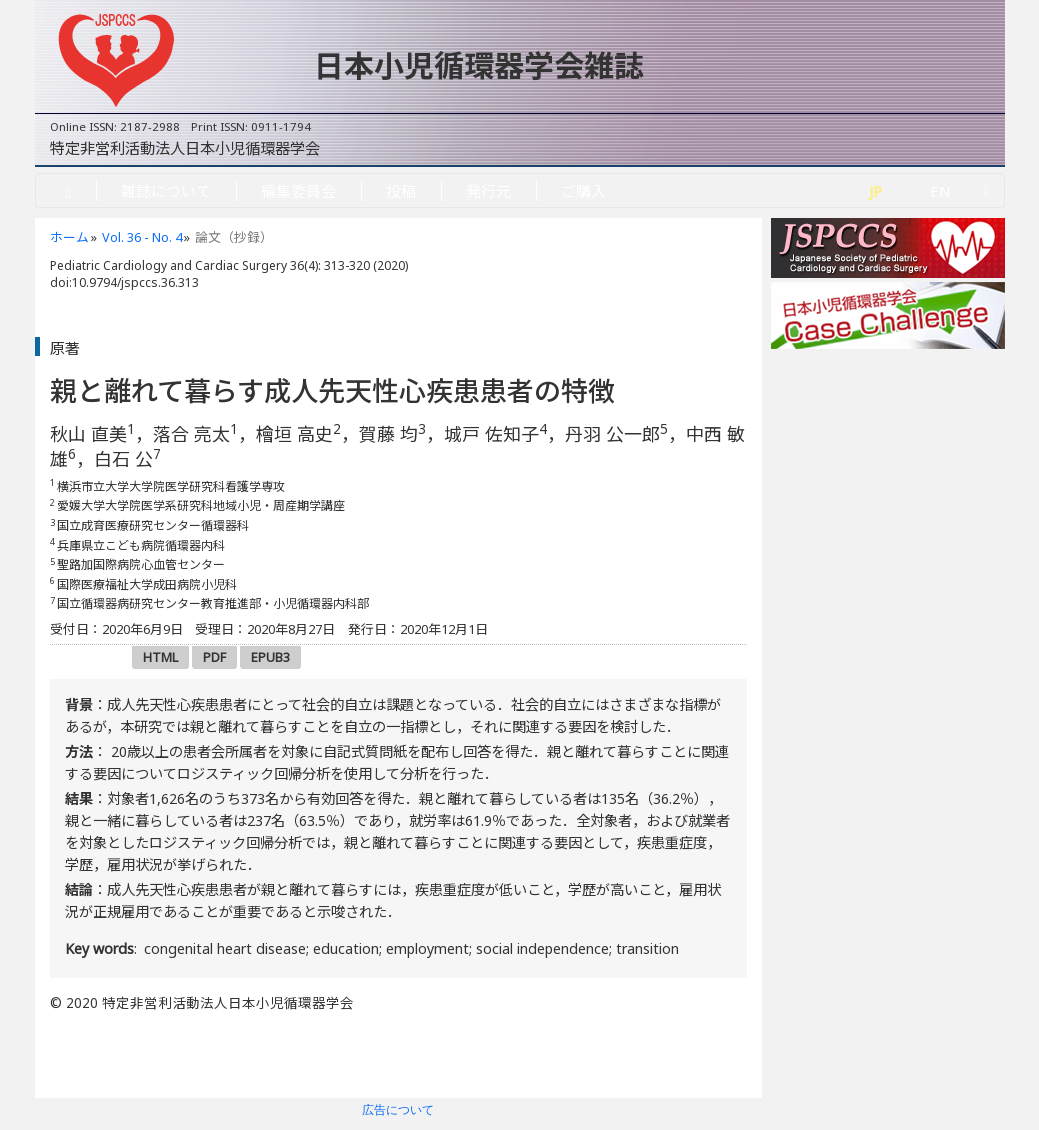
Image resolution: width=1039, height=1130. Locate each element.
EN (940, 191)
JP (875, 191)
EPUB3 (270, 657)
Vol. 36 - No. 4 (142, 237)
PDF (214, 657)
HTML (160, 657)
